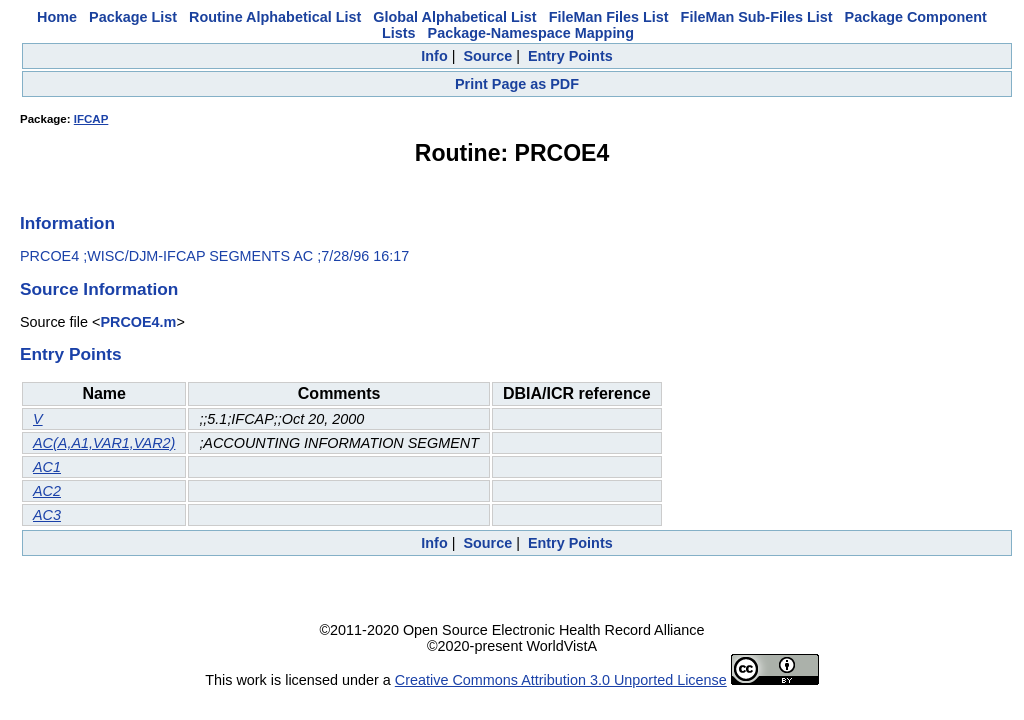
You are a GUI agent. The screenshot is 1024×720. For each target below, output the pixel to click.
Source (487, 56)
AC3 (47, 515)
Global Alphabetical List (454, 17)
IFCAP (91, 119)
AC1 (47, 467)
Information (67, 223)
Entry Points (570, 56)
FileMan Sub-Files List (757, 17)
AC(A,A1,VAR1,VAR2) (104, 443)
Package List (133, 17)
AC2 (47, 491)
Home (57, 17)
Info (434, 56)
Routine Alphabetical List (275, 17)
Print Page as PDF (517, 84)
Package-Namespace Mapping (531, 33)
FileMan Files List (609, 17)
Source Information (99, 289)
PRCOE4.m (138, 322)
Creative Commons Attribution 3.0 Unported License (561, 680)
